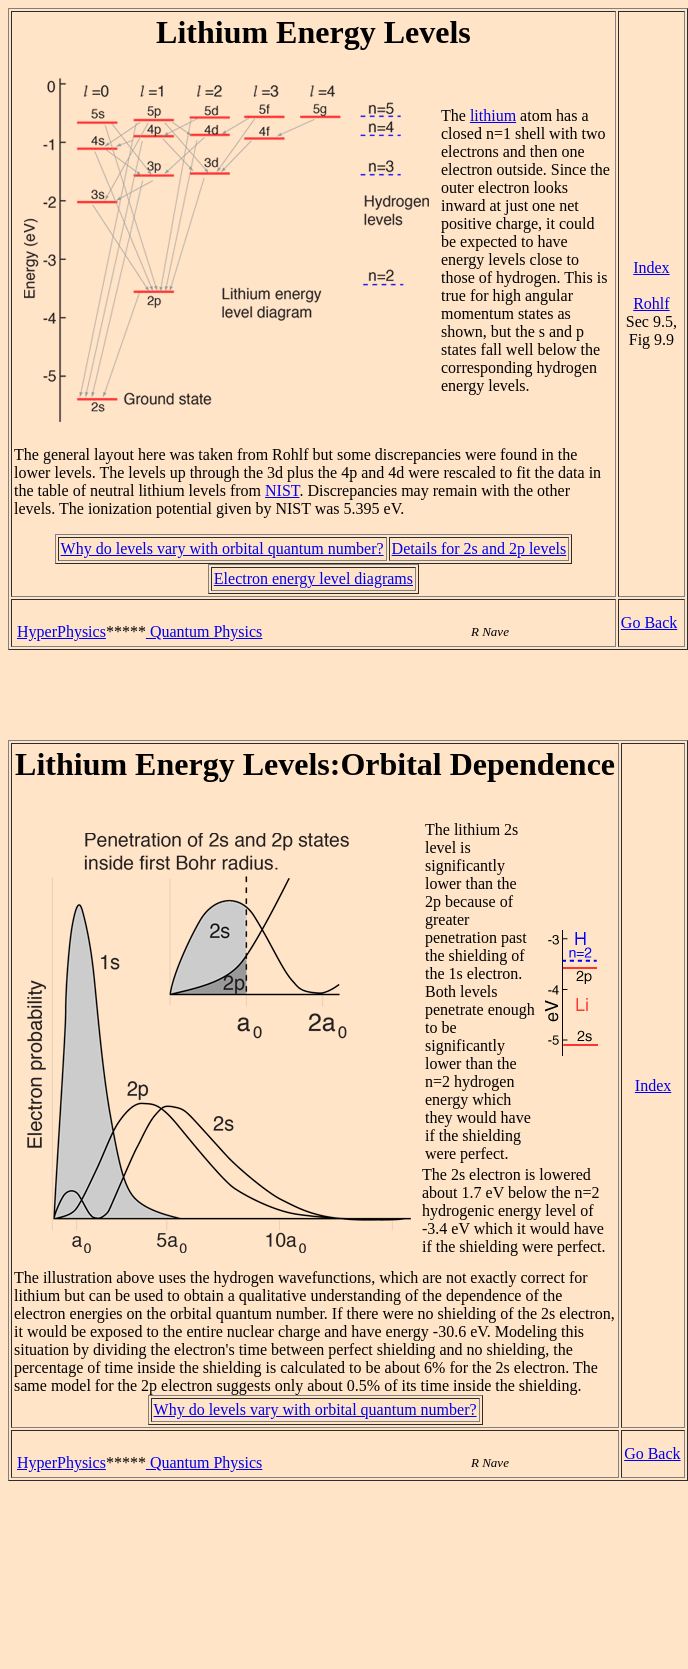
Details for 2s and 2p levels (479, 548)
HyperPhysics (61, 631)
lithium (493, 115)
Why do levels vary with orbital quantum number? (222, 548)
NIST (282, 490)
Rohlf (651, 303)
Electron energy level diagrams (313, 578)
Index (651, 267)
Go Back (649, 622)
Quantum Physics (204, 631)
